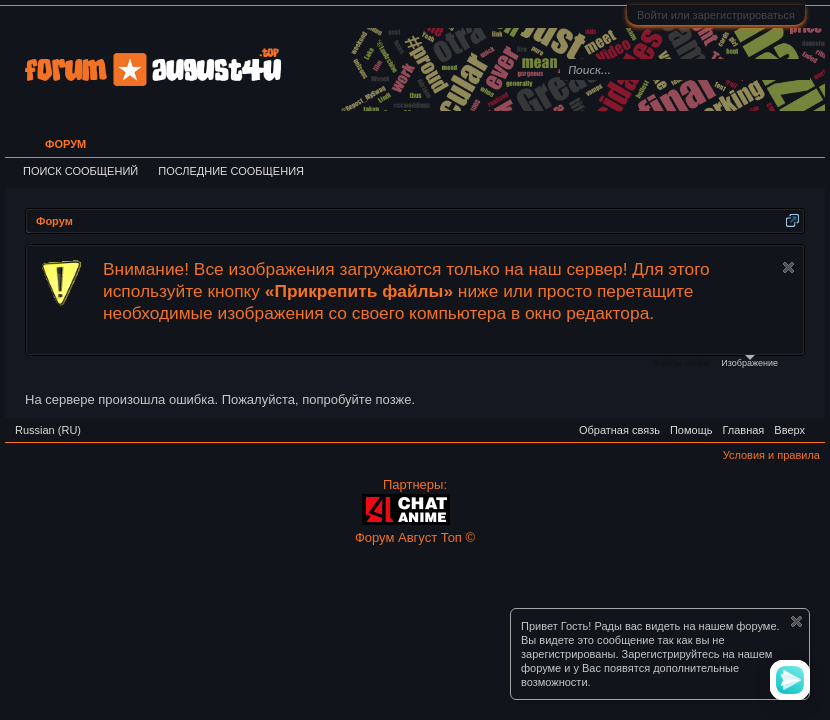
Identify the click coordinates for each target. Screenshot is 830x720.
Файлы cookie (681, 363)
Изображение (749, 361)
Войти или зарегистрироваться (716, 15)
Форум (65, 144)
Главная (743, 430)
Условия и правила (771, 455)
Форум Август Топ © (415, 537)
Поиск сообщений (80, 171)
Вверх (789, 430)
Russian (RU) (48, 430)
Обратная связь (619, 430)
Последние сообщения (231, 171)
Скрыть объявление (788, 267)
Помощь (691, 430)
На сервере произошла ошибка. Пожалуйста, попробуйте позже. (220, 399)
